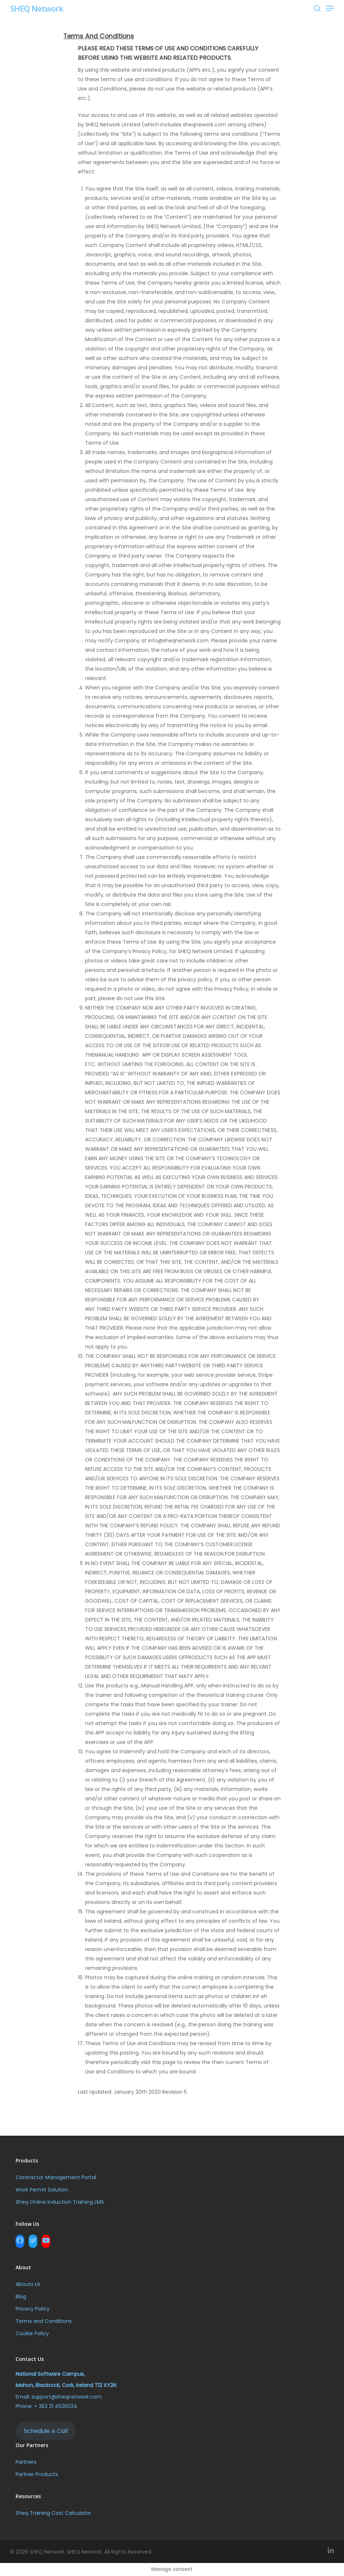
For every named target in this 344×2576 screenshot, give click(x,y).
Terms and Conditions (44, 2321)
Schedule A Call (46, 2431)
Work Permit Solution (42, 2189)
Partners (26, 2462)
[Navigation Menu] (330, 8)
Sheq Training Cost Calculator (53, 2513)
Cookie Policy (32, 2333)
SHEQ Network (36, 8)
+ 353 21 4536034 (55, 2406)
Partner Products (37, 2474)
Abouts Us (28, 2284)
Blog (21, 2296)
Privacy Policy (33, 2308)
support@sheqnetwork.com (67, 2396)
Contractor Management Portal (56, 2177)
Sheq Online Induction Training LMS (60, 2202)
